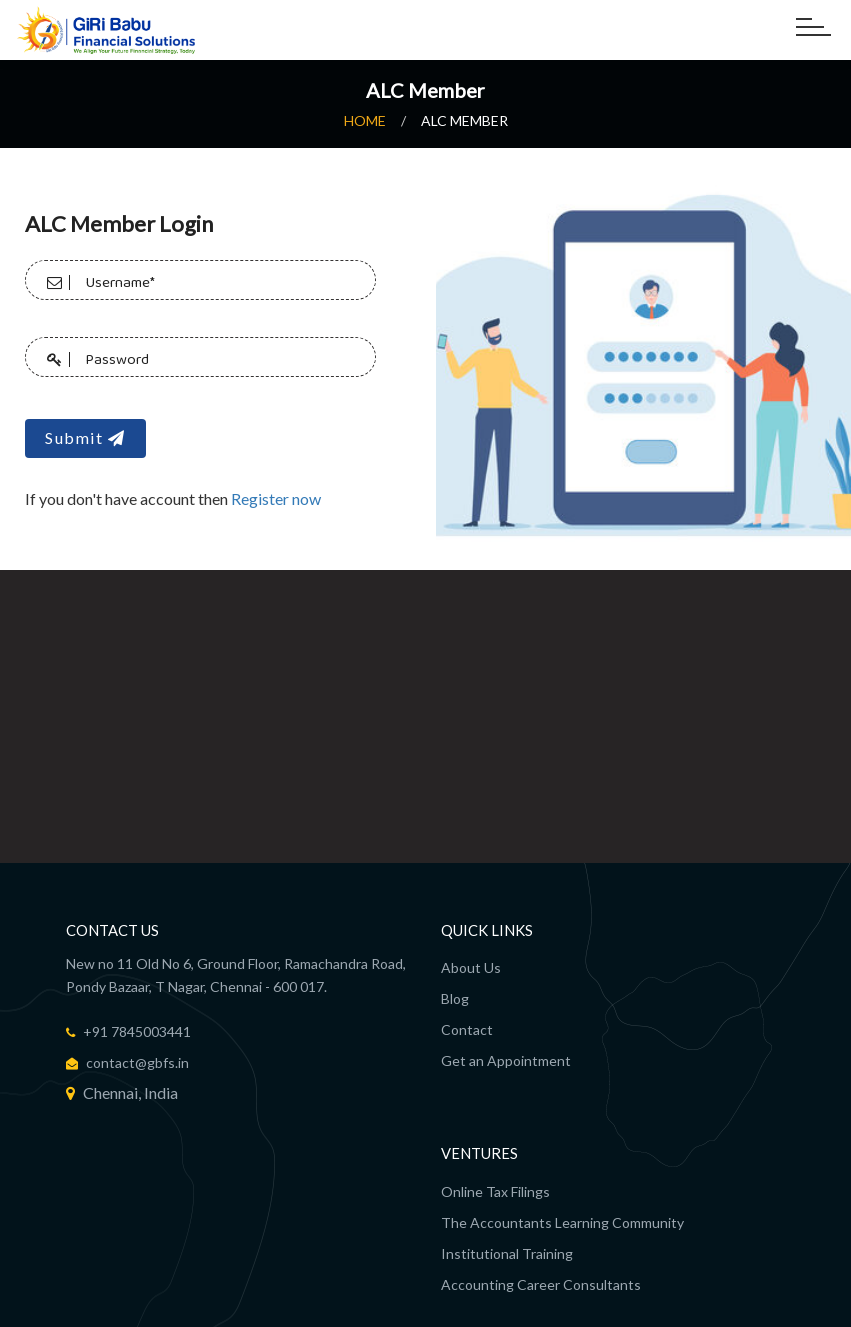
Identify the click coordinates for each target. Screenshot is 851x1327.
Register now (276, 494)
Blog (455, 998)
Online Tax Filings (495, 1190)
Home (365, 120)
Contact (467, 1029)
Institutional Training (507, 1252)
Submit (85, 433)
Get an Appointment (506, 1060)
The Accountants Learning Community (562, 1221)
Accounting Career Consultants (541, 1283)
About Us (471, 967)
